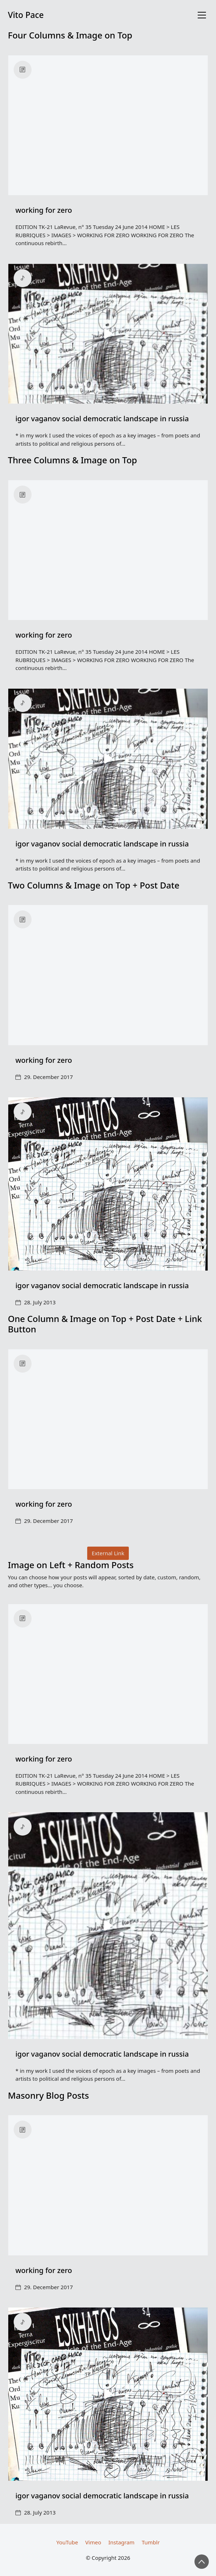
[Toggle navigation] (202, 15)
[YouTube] (67, 2542)
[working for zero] (108, 125)
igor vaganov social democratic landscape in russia (102, 418)
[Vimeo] (93, 2542)
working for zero (43, 210)
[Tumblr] (151, 2542)
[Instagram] (121, 2542)
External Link (108, 1553)
